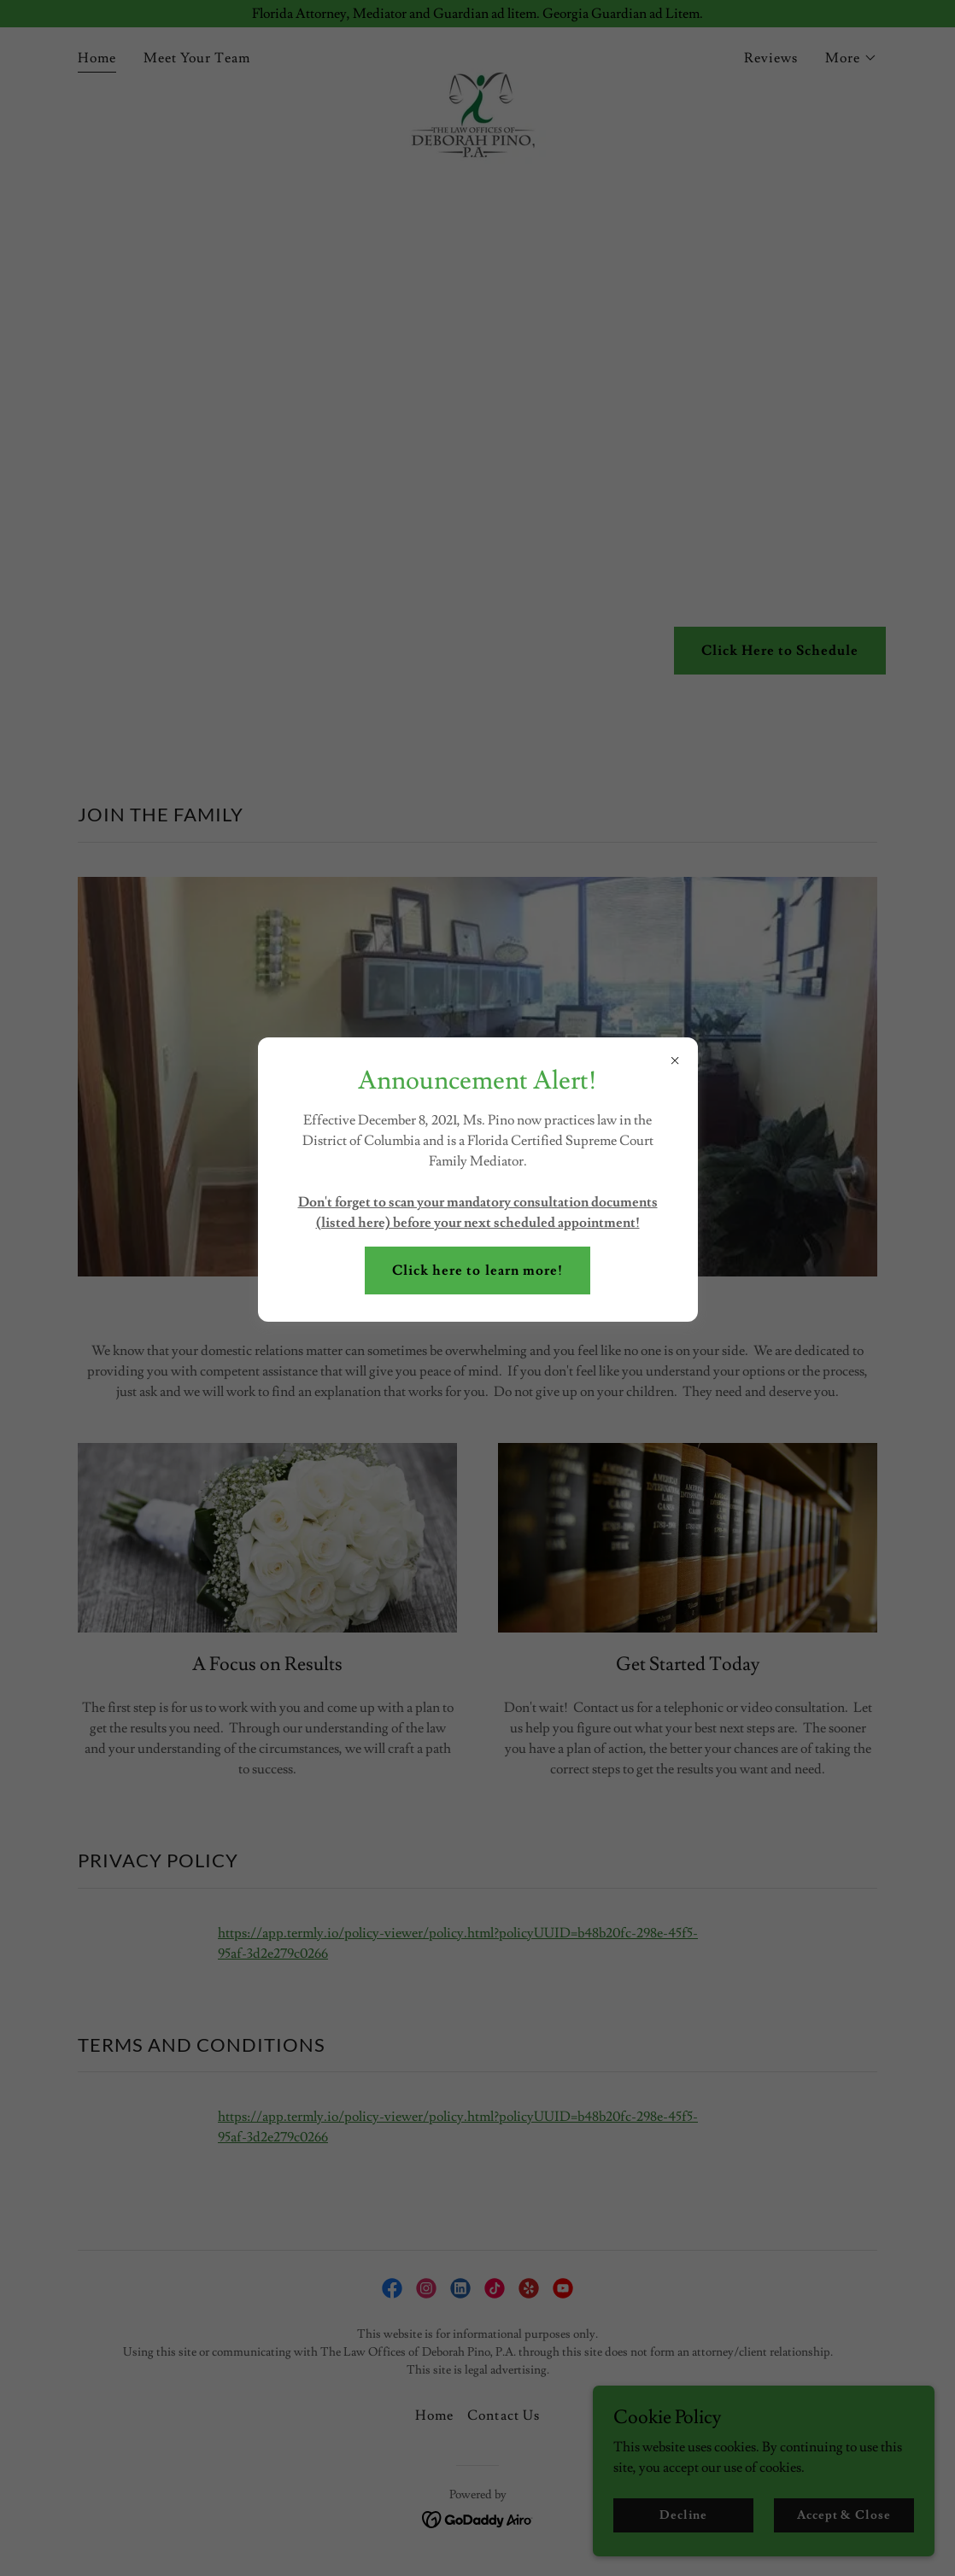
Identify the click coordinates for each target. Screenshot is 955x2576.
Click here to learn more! (477, 1270)
